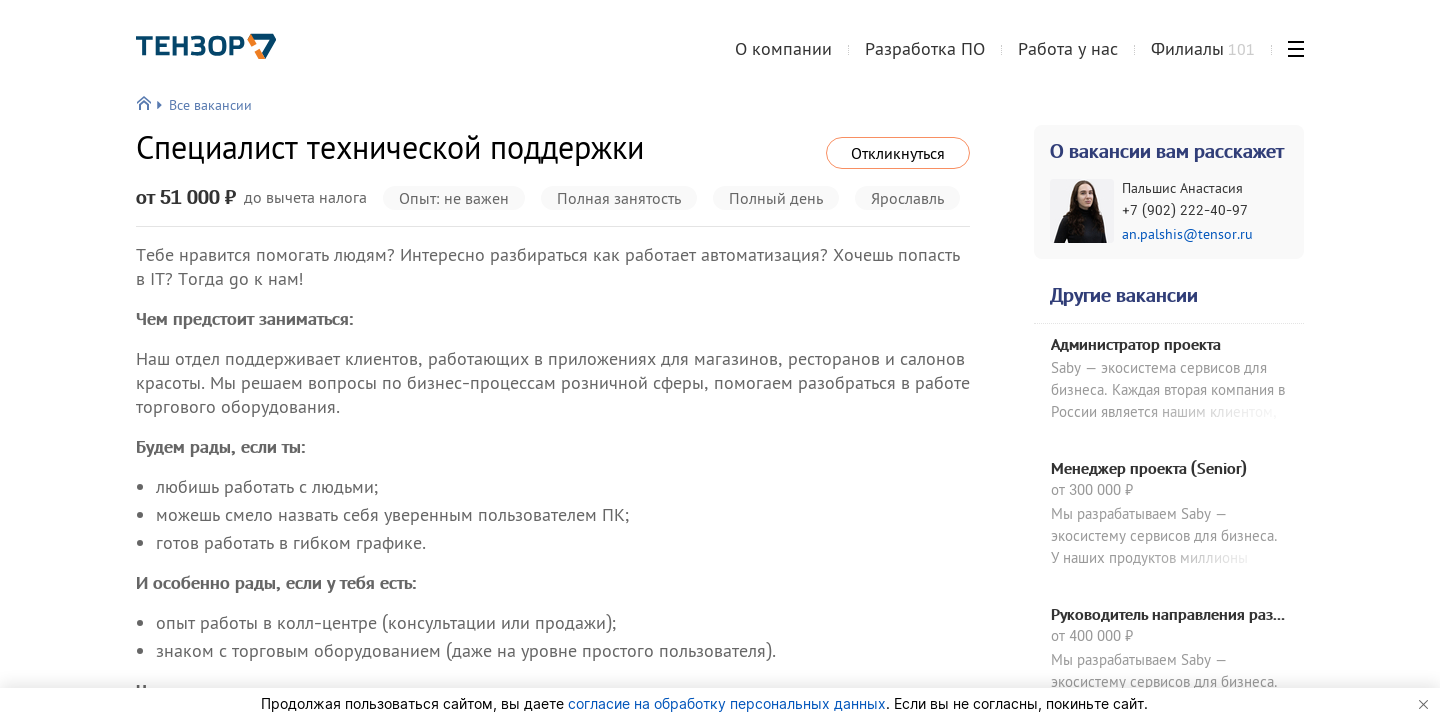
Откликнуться (898, 153)
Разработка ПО (925, 53)
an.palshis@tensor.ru (1187, 234)
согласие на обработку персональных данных (727, 703)
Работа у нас (1068, 53)
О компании (783, 53)
